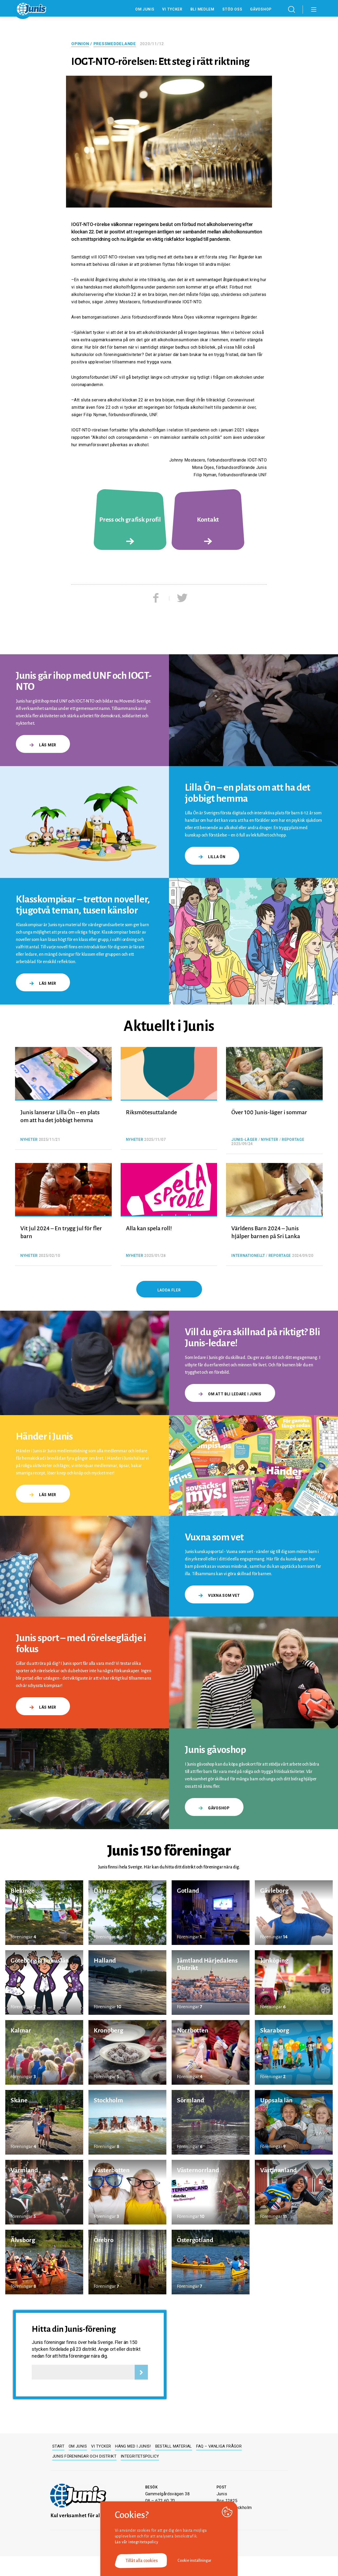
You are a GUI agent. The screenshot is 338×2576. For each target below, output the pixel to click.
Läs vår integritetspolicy (136, 2542)
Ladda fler (169, 1290)
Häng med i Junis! (133, 2446)
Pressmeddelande (114, 43)
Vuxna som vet (219, 1595)
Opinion (80, 43)
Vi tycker (172, 9)
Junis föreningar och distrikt (84, 2456)
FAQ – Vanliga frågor (219, 2446)
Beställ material (173, 2446)
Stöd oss (232, 9)
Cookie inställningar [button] (194, 2560)
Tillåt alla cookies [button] (141, 2560)
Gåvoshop (261, 9)
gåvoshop (214, 1808)
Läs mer (43, 745)
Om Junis (144, 9)
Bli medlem (202, 9)
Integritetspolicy (140, 2456)
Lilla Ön (212, 857)
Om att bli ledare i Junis (230, 1394)
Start (58, 2446)
